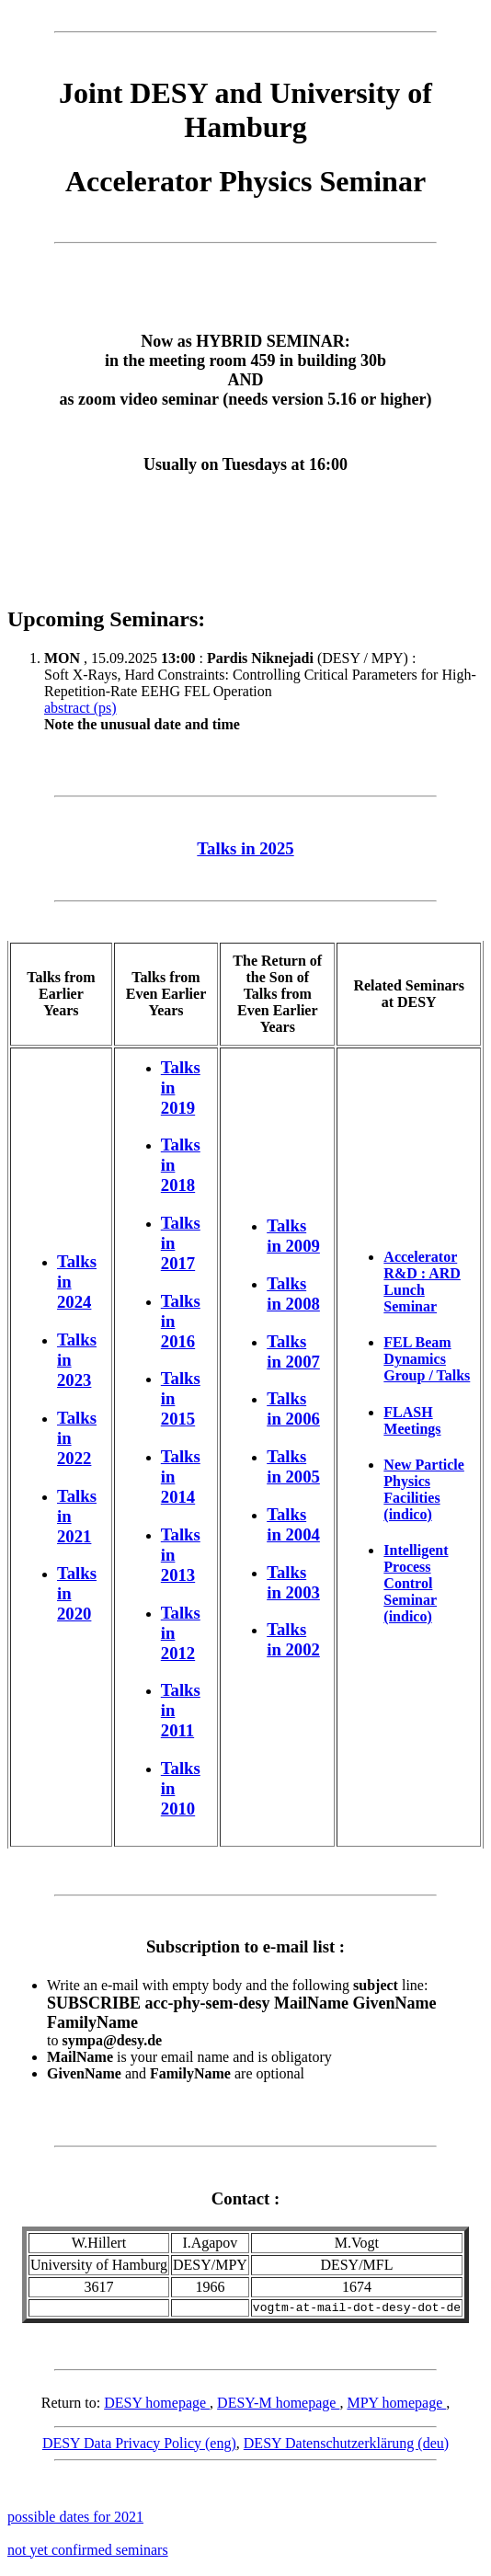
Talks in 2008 (293, 1293)
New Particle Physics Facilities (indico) (423, 1489)
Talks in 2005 (293, 1466)
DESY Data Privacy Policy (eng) (139, 2446)
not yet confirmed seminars (87, 2552)
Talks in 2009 (293, 1235)
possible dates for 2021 (75, 2519)
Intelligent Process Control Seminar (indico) (415, 1583)
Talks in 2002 (293, 1639)
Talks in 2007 (293, 1351)
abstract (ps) (80, 708)
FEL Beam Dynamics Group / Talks (426, 1358)
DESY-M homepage (278, 2405)
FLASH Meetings (411, 1420)
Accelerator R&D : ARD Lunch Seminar (422, 1281)
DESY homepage (157, 2405)
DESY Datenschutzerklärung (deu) (346, 2446)
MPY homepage (396, 2405)
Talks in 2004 (293, 1524)
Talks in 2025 (245, 848)
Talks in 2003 (293, 1582)
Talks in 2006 (293, 1408)
